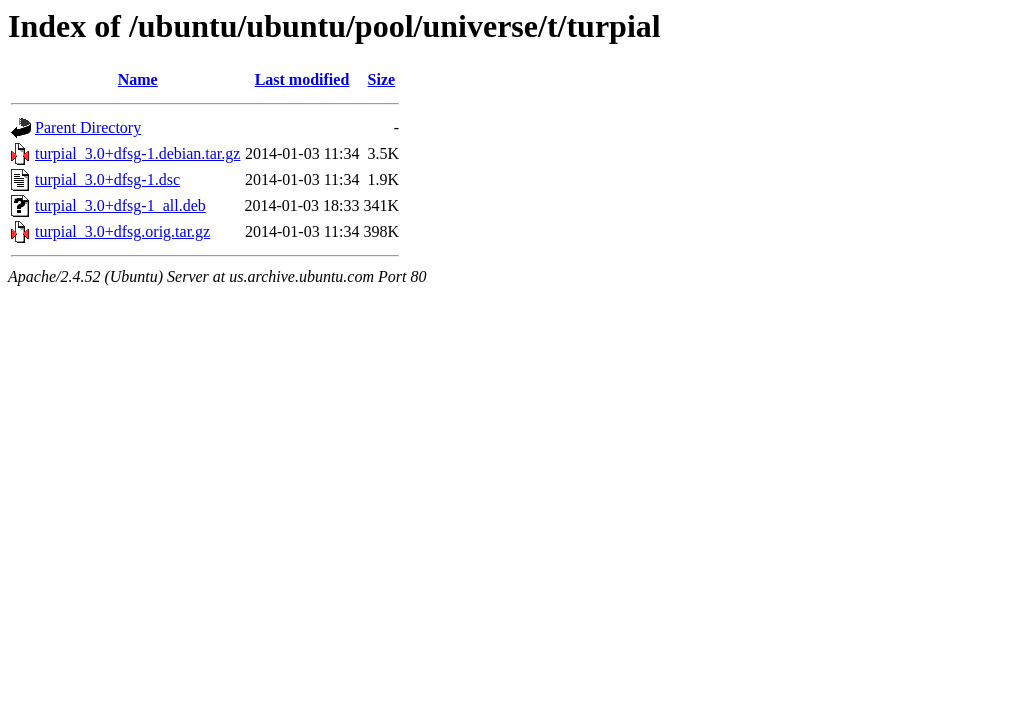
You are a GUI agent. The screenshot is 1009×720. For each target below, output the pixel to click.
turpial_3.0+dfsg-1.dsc (107, 179)
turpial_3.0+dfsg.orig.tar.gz (122, 231)
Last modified (302, 79)
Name (138, 79)
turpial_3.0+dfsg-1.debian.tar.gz (137, 153)
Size (382, 79)
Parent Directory (88, 127)
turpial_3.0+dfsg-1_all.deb (120, 205)
